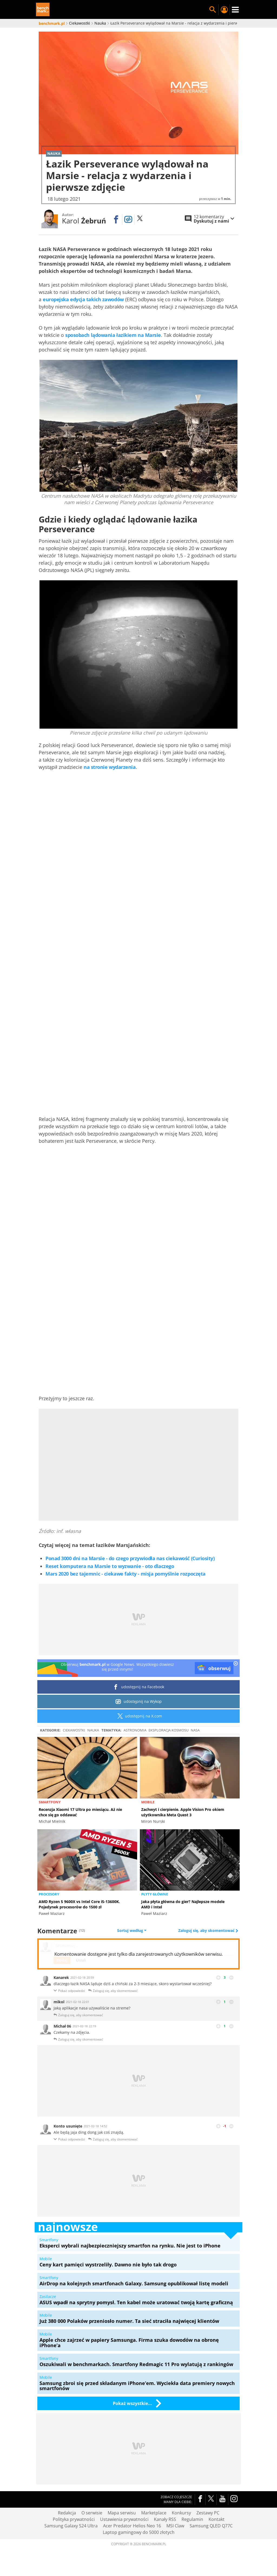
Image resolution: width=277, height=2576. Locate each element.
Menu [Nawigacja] (235, 10)
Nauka (93, 1730)
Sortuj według (131, 1930)
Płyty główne (154, 1894)
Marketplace (153, 2513)
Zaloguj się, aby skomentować (207, 1930)
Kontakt (217, 2519)
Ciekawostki (74, 1730)
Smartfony (50, 1802)
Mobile (147, 1802)
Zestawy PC (207, 2513)
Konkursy (181, 2513)
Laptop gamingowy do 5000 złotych (138, 2532)
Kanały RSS (165, 2519)
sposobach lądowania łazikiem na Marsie (113, 335)
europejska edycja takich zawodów (83, 299)
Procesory (49, 1894)
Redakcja (67, 2513)
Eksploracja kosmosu (169, 1730)
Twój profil (224, 10)
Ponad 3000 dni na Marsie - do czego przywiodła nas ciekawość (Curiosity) (130, 1558)
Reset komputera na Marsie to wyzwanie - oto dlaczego (109, 1566)
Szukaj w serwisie (212, 10)
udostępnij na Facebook (138, 1687)
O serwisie (91, 2513)
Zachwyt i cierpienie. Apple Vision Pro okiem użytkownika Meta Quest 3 (182, 1812)
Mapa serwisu (122, 2513)
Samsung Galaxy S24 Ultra (71, 2526)
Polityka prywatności (74, 2519)
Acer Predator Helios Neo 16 (132, 2526)
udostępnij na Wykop (139, 1701)
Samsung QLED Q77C (211, 2526)
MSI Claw (175, 2526)
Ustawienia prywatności (124, 2519)
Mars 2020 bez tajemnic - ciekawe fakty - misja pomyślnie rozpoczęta (125, 1573)
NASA (195, 1730)
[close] (235, 1664)
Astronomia (135, 1730)
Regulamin (192, 2519)
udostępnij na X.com (138, 1716)
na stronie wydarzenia (110, 767)
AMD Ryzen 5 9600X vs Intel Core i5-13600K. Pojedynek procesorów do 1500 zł (79, 1904)
